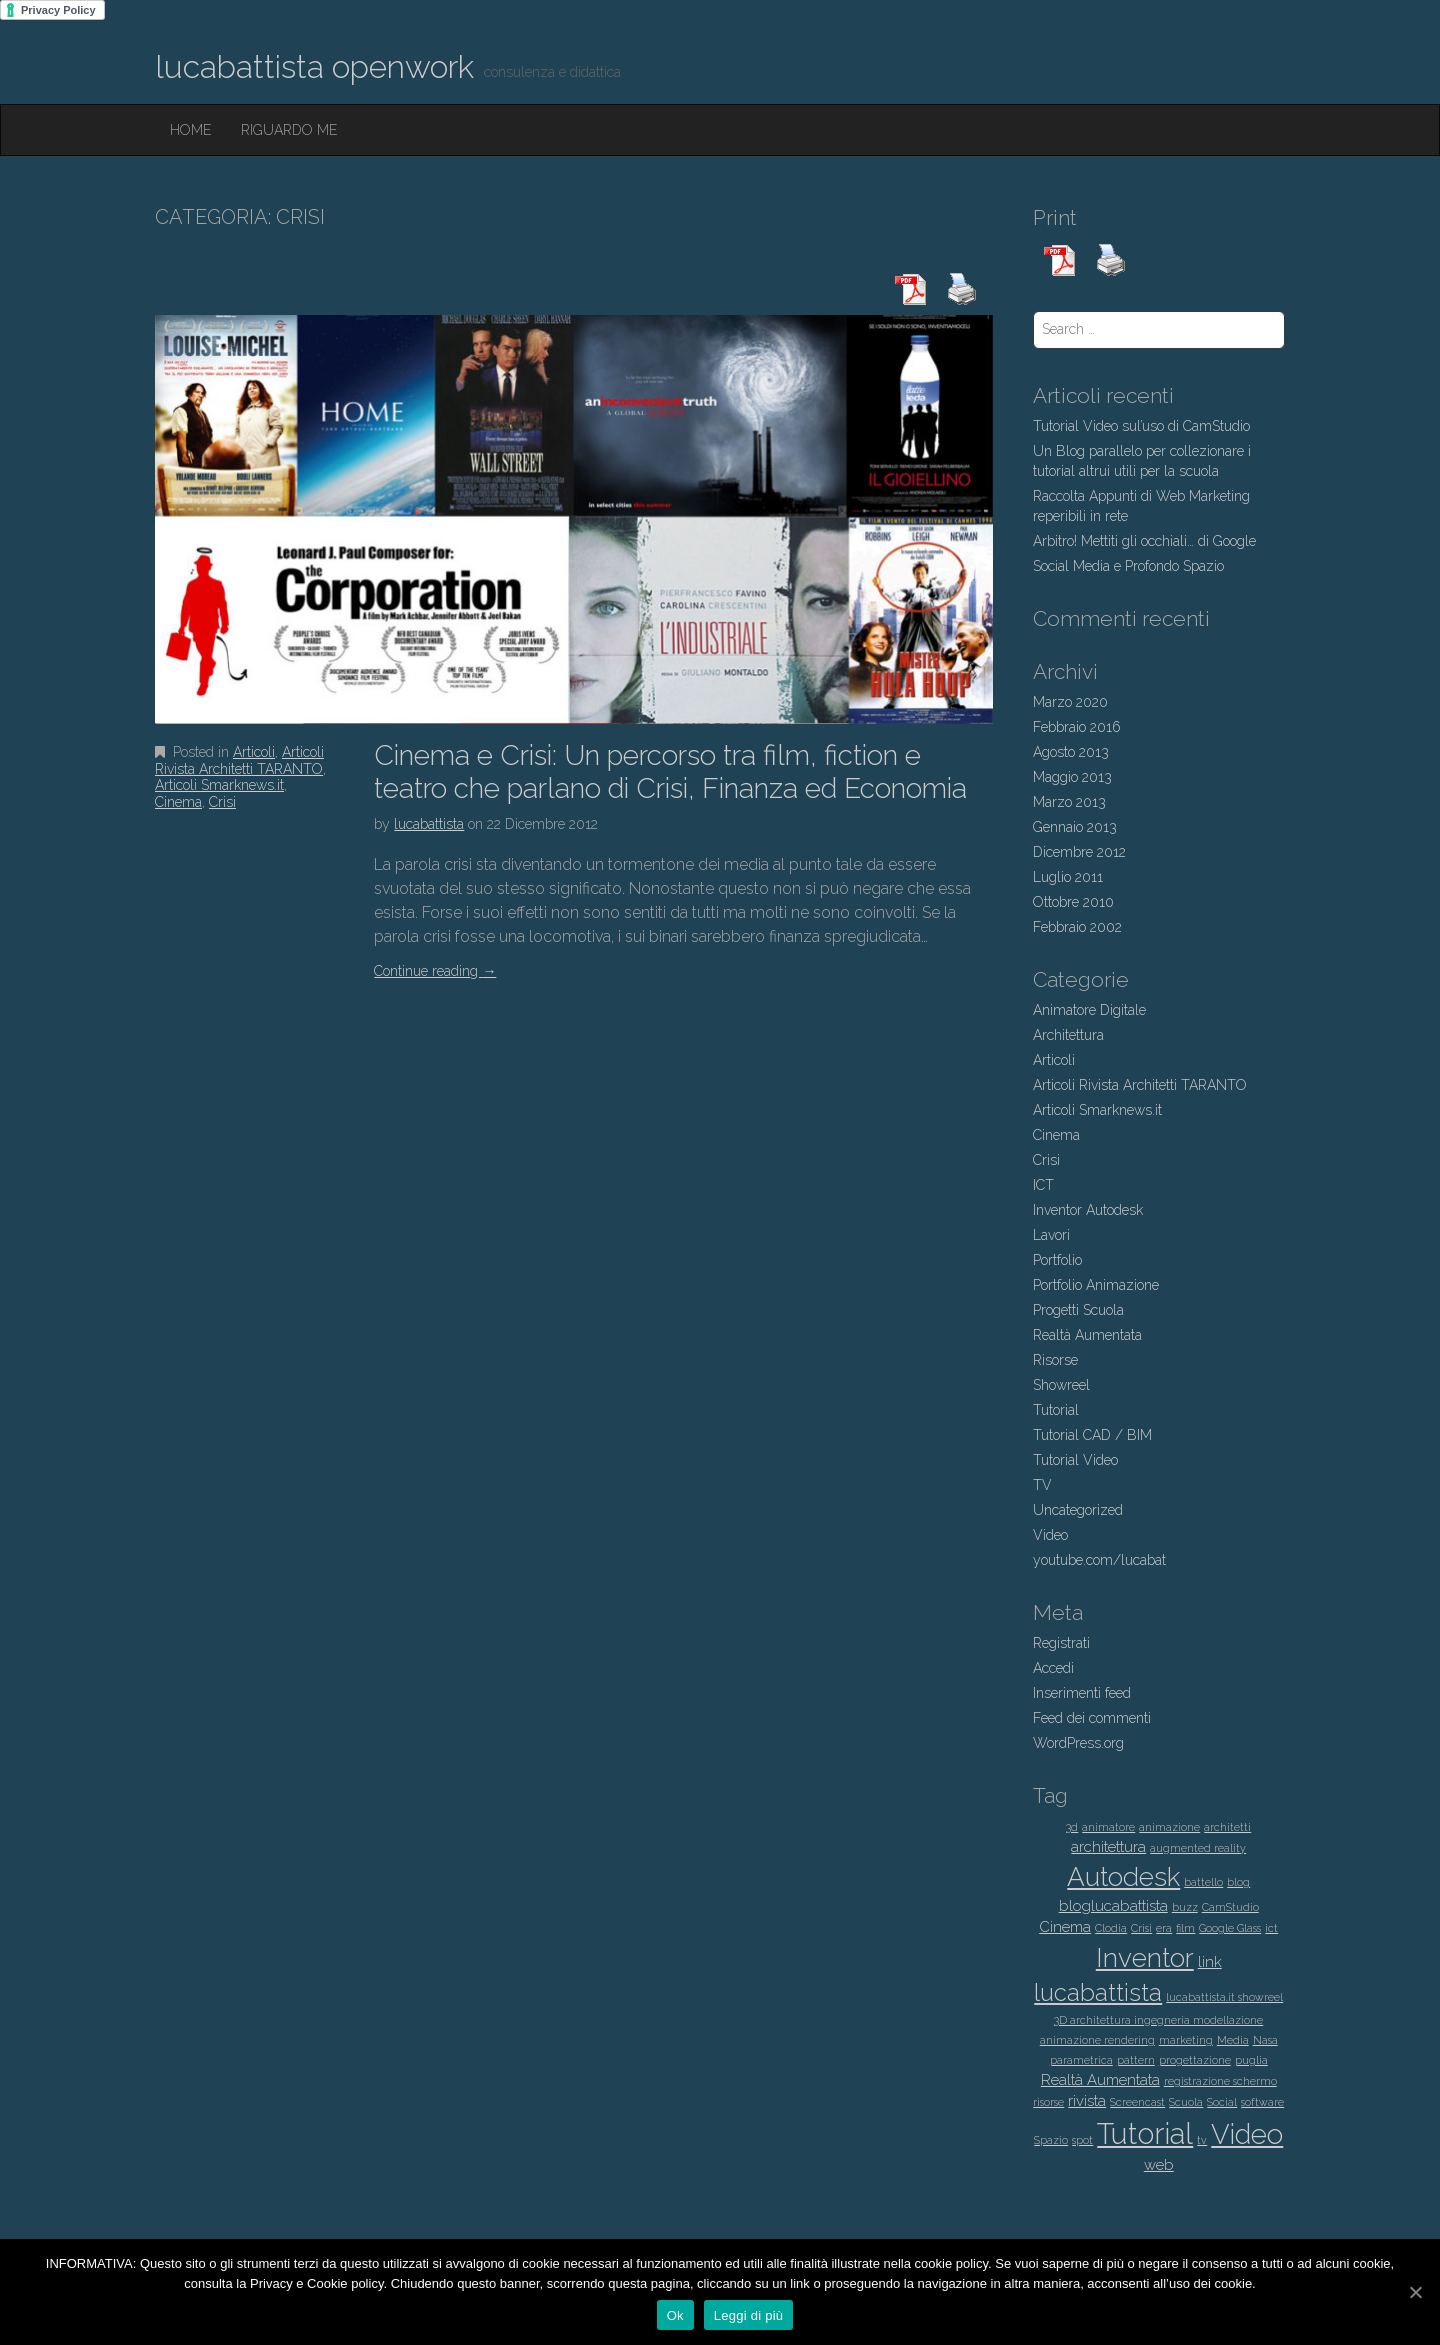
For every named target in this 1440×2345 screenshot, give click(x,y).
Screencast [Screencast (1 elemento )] (1137, 2102)
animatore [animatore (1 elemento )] (1108, 1827)
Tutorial (1056, 1410)
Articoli (254, 752)
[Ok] (1415, 2292)
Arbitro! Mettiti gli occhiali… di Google (1144, 541)
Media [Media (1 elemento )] (1233, 2040)
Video (1050, 1535)
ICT (1043, 1185)
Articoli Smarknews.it (219, 785)
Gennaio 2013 (1075, 827)
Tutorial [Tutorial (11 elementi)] (1145, 2133)
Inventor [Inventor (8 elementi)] (1145, 1957)
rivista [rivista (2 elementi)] (1087, 2101)
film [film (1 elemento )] (1185, 1928)
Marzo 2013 (1069, 802)
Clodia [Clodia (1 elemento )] (1111, 1928)
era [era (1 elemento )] (1164, 1928)
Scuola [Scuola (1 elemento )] (1186, 2102)
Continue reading (435, 971)
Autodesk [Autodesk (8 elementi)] (1123, 1876)
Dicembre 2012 (1079, 852)
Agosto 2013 (1071, 752)
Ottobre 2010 (1073, 902)
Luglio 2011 (1068, 877)
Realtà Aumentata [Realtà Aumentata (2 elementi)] (1100, 2080)
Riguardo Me (289, 130)
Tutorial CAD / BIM (1092, 1435)
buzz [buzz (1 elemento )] (1185, 1907)
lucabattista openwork (314, 66)
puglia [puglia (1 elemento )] (1251, 2060)
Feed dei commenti (1092, 1718)
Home (190, 130)
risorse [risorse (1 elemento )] (1048, 2102)
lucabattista (429, 824)
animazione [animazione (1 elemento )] (1169, 1827)
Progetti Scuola (1078, 1310)
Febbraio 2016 (1077, 727)
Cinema (178, 802)
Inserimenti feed (1082, 1693)
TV (1042, 1485)
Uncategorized (1078, 1510)
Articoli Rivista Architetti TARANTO (239, 760)
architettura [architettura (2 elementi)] (1108, 1847)
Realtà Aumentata (1087, 1335)
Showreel (1061, 1385)
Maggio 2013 (1072, 777)
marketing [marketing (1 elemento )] (1186, 2040)
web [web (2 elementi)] (1159, 2165)
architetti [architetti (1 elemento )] (1227, 1827)
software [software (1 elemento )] (1262, 2102)
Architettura (1068, 1035)
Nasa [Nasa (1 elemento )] (1265, 2040)
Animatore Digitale (1089, 1010)
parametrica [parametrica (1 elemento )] (1081, 2060)
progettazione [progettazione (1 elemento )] (1195, 2060)
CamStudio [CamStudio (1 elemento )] (1230, 1907)
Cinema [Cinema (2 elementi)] (1065, 1927)
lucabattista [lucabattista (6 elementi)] (1098, 1993)
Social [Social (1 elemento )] (1222, 2102)
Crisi (222, 802)
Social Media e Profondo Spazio (1128, 566)
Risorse (1055, 1360)
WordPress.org (1078, 1743)
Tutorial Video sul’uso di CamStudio (1141, 426)
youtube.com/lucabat (1099, 1560)
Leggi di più (749, 2315)
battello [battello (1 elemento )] (1203, 1882)
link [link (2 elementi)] (1210, 1962)
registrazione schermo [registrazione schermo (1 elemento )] (1220, 2081)
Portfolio (1057, 1260)
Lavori (1051, 1235)
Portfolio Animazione (1096, 1285)
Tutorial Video (1075, 1460)
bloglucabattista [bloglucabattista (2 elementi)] (1113, 1906)
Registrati (1061, 1643)
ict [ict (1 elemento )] (1271, 1928)
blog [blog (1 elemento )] (1238, 1882)
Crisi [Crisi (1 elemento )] (1141, 1928)
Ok (675, 2315)
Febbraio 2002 (1077, 927)
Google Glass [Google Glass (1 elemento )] (1230, 1928)
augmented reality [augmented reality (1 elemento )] (1198, 1848)
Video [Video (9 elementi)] (1247, 2134)
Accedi (1053, 1668)
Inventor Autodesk (1088, 1210)
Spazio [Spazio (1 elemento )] (1051, 2140)
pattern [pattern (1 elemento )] (1136, 2060)
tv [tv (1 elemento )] (1202, 2140)
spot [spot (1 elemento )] (1082, 2140)
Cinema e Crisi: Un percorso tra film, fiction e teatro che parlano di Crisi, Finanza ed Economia (670, 772)
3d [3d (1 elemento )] (1072, 1827)
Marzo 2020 (1070, 702)
